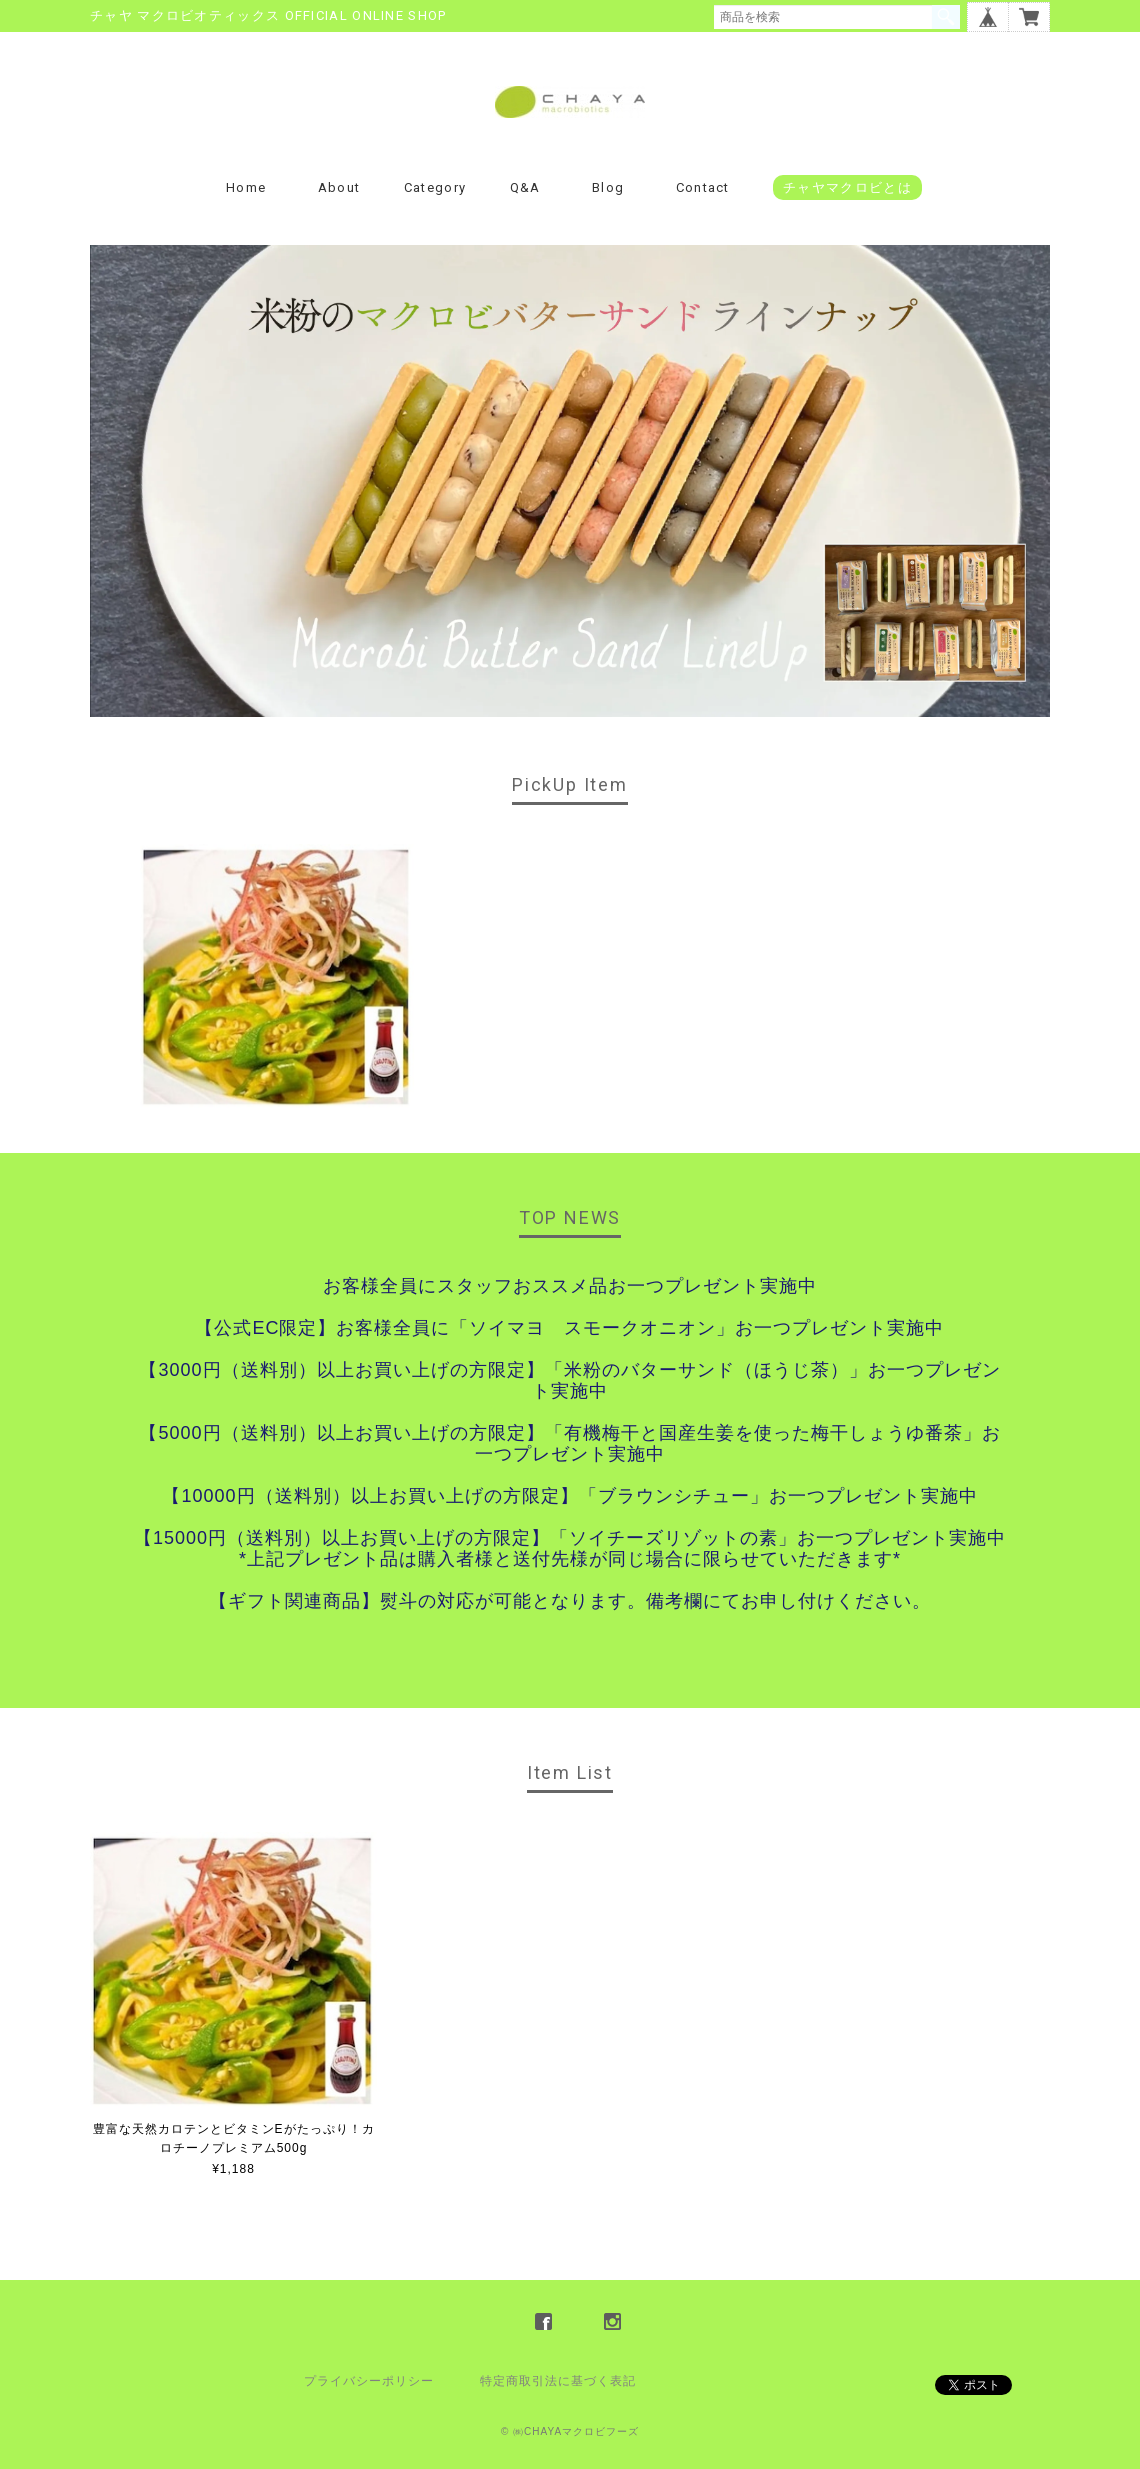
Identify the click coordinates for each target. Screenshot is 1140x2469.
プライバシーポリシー (369, 2381)
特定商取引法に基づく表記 (558, 2381)
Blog (608, 187)
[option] (277, 976)
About (339, 187)
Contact (703, 187)
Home (246, 187)
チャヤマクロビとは (847, 187)
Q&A (525, 187)
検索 (946, 17)
